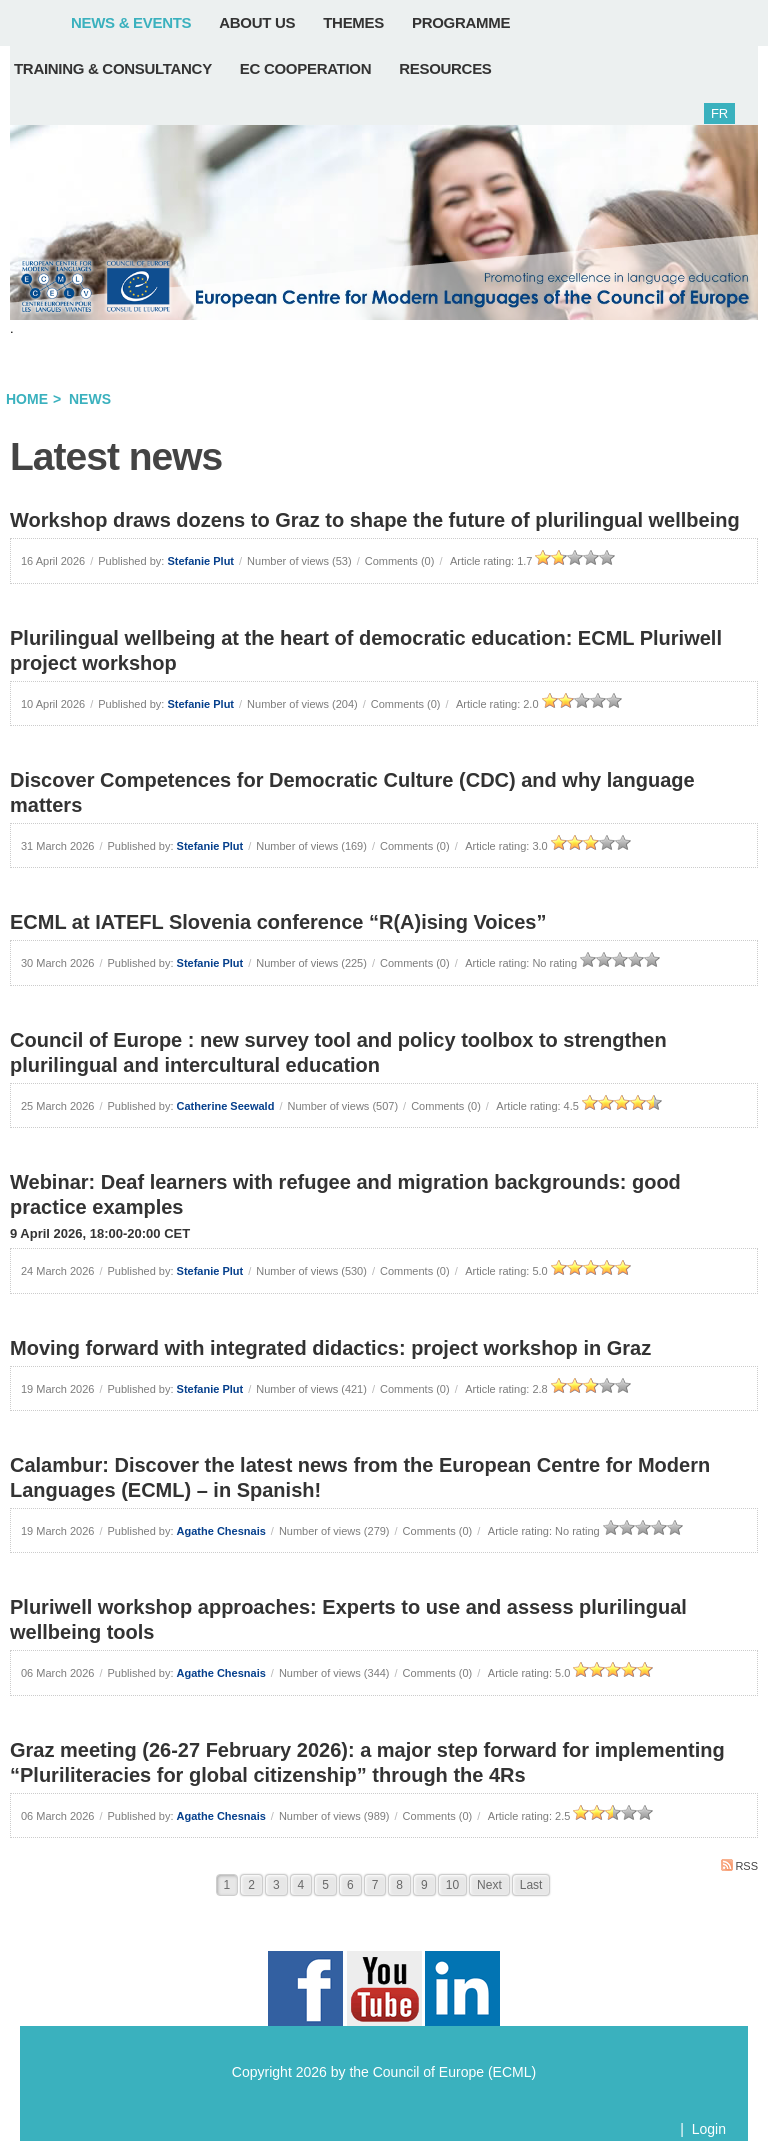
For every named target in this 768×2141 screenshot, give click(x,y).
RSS (739, 1865)
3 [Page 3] (276, 1885)
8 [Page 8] (399, 1885)
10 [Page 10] (452, 1885)
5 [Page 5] (325, 1885)
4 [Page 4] (301, 1885)
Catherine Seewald (226, 1106)
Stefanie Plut (200, 561)
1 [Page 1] (227, 1885)
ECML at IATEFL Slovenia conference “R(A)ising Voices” (278, 922)
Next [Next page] (489, 1885)
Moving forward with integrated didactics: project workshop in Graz (330, 1348)
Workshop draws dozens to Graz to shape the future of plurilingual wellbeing (375, 520)
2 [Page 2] (251, 1885)
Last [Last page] (531, 1885)
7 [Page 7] (375, 1885)
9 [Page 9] (424, 1885)
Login (709, 2129)
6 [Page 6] (350, 1885)
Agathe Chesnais (221, 1531)
